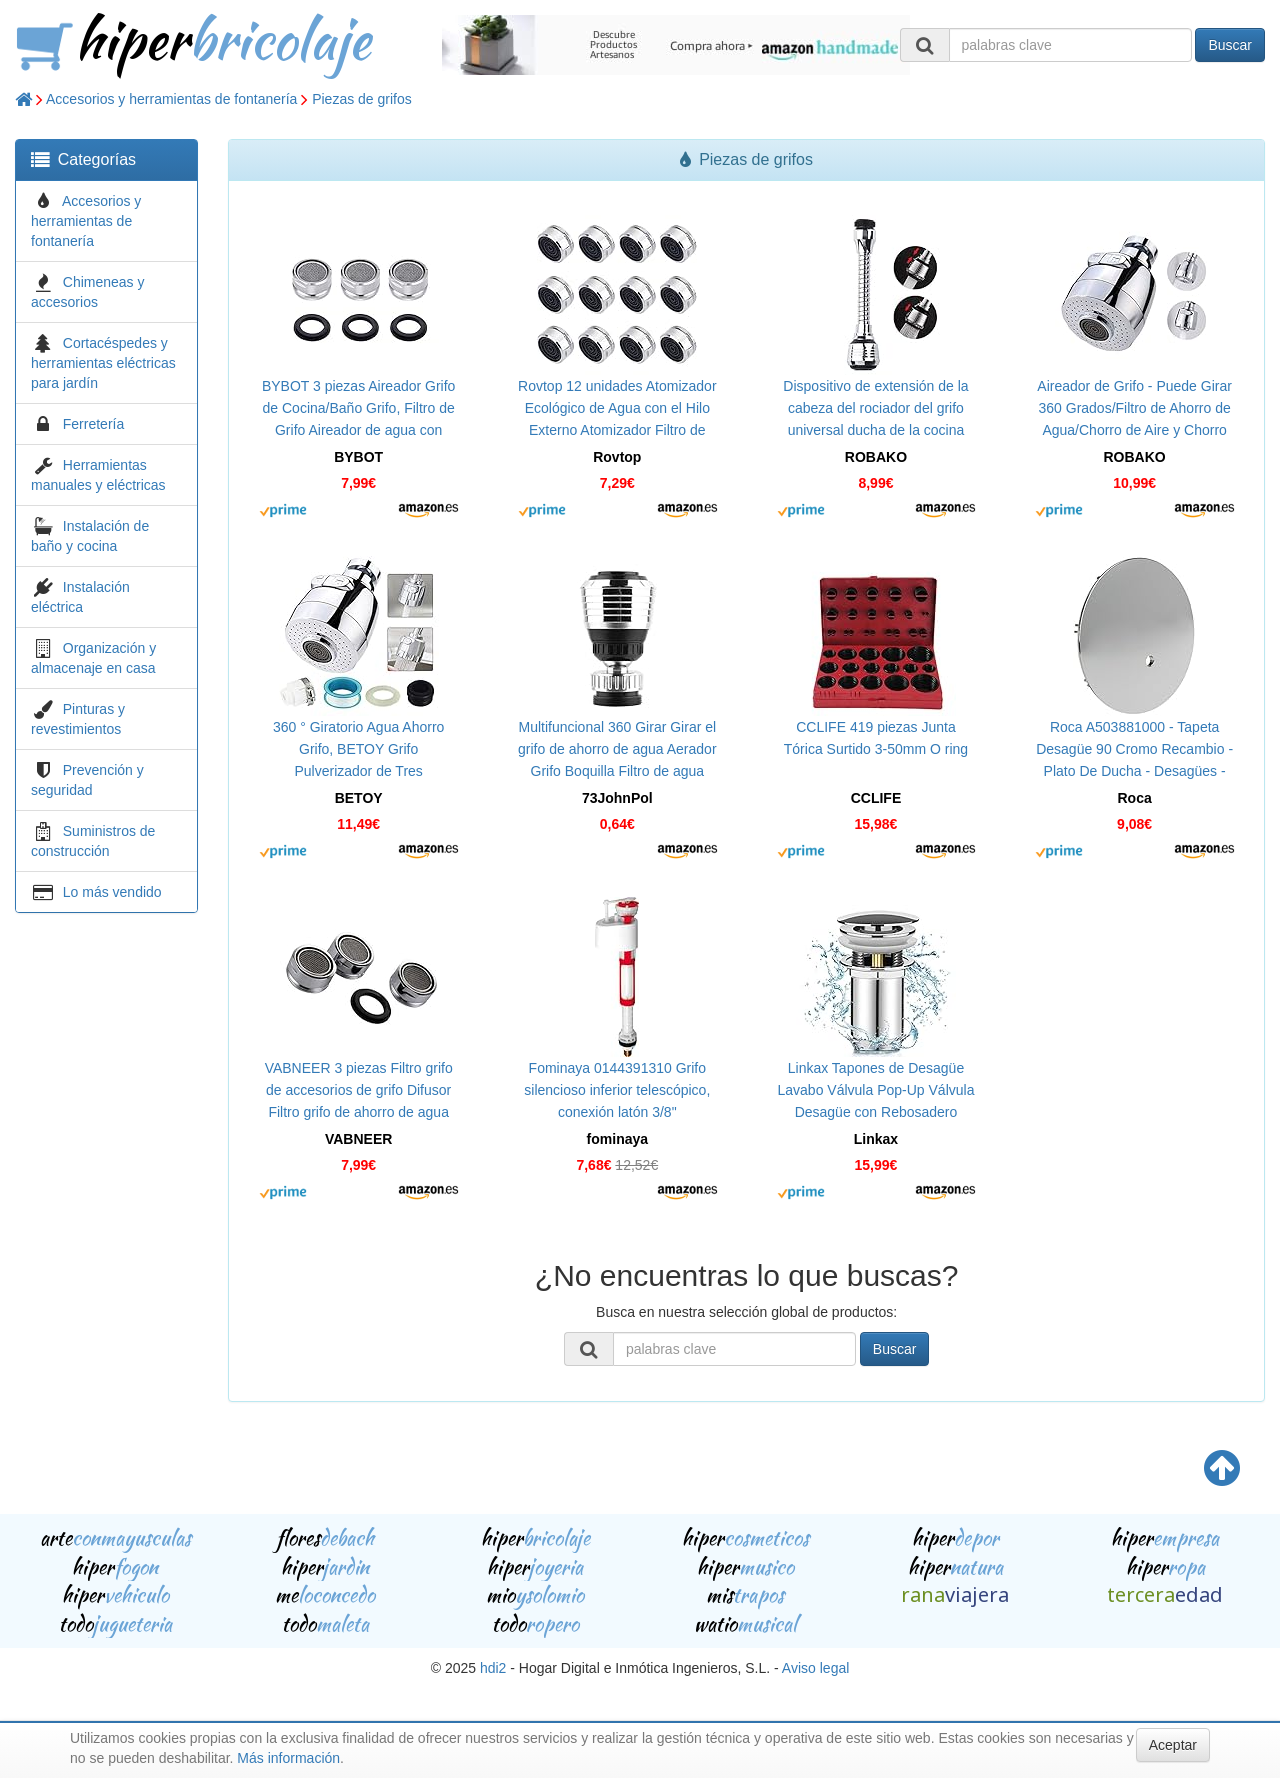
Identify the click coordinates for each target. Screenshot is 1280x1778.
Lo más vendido (112, 892)
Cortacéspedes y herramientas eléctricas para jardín (103, 363)
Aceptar (1173, 1745)
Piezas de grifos (362, 99)
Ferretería (93, 424)
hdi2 (493, 1668)
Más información (288, 1758)
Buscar (1230, 45)
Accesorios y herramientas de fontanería (171, 99)
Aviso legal (815, 1668)
